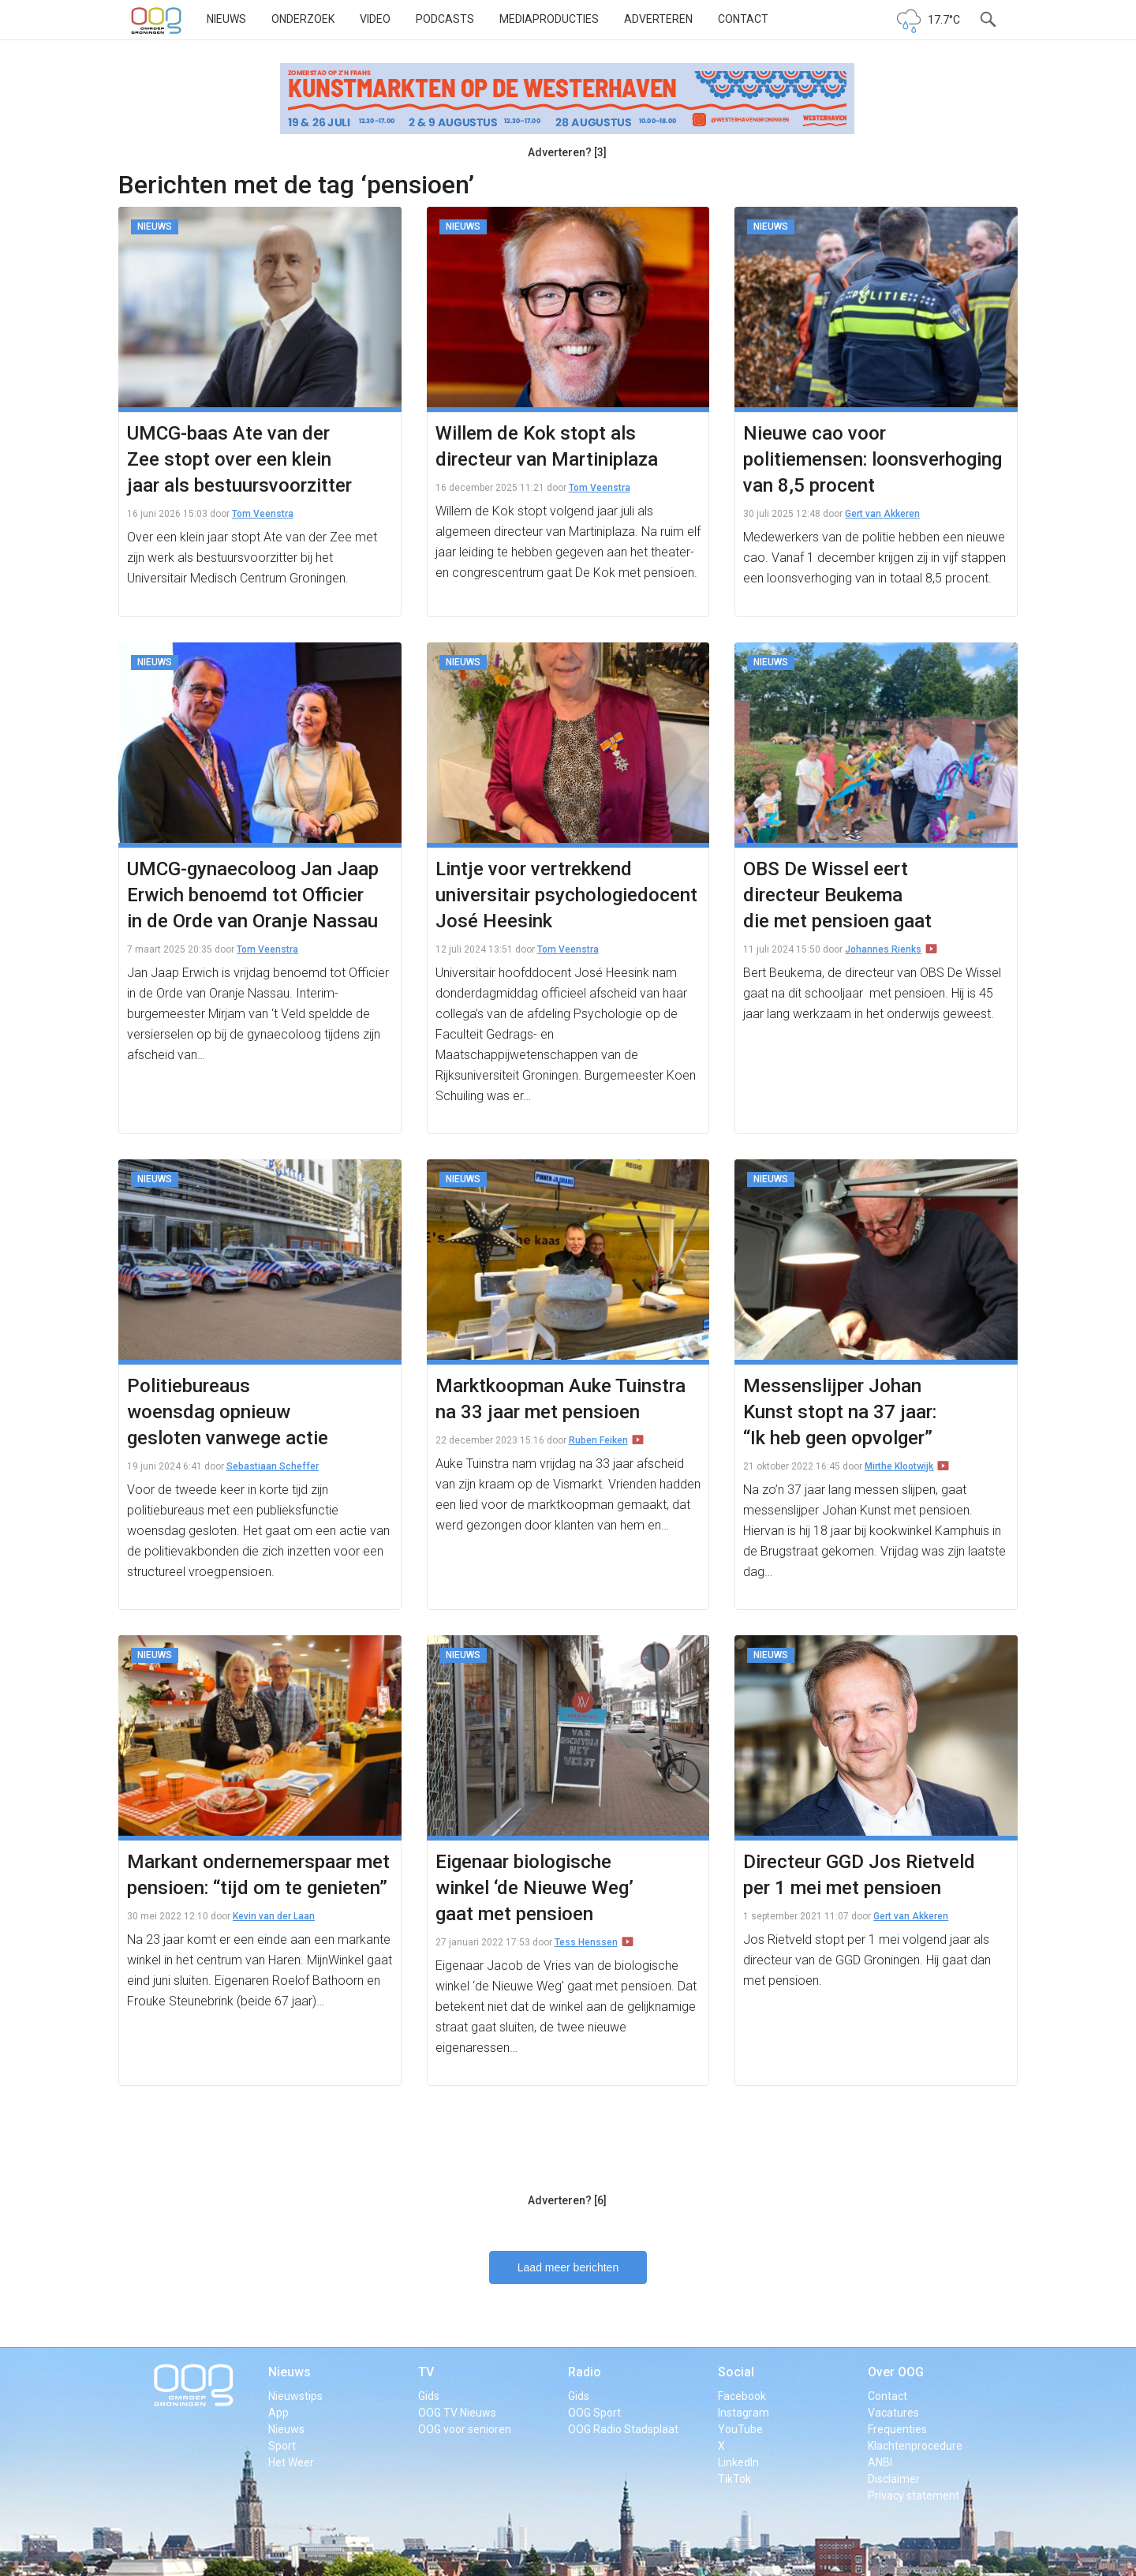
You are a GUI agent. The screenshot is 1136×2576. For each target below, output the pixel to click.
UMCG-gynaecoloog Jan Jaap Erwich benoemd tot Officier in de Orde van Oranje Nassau (253, 895)
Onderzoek (302, 19)
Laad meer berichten (568, 2267)
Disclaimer (894, 2479)
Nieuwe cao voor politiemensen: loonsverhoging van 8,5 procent (872, 459)
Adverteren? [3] (567, 152)
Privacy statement (913, 2495)
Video (375, 19)
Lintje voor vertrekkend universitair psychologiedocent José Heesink (566, 895)
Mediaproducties (549, 19)
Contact (743, 19)
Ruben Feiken (598, 1440)
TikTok (734, 2479)
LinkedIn (738, 2462)
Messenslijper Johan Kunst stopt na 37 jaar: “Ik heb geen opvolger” (839, 1412)
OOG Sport (594, 2412)
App (278, 2412)
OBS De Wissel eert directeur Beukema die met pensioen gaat (837, 895)
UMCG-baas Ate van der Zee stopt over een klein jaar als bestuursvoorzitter (239, 459)
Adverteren (658, 19)
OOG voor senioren (464, 2429)
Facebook (742, 2396)
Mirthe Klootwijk (899, 1466)
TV (426, 2371)
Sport (282, 2445)
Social (736, 2371)
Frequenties (897, 2429)
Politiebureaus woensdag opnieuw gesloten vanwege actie (227, 1412)
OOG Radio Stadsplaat (623, 2429)
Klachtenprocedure (915, 2445)
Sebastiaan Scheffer (272, 1466)
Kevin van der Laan (274, 1916)
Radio (584, 2371)
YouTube (740, 2429)
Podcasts (445, 19)
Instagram (743, 2412)
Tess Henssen (586, 1942)
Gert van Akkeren (882, 513)
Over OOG (896, 2371)
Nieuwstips (295, 2396)
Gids (428, 2396)
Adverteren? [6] (567, 2200)
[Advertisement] (567, 2146)
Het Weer (291, 2462)
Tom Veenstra (262, 513)
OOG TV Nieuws (457, 2412)
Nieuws (226, 19)
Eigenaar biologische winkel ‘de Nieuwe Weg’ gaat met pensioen (534, 1888)
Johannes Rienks (883, 949)
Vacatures (893, 2412)
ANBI (880, 2462)
